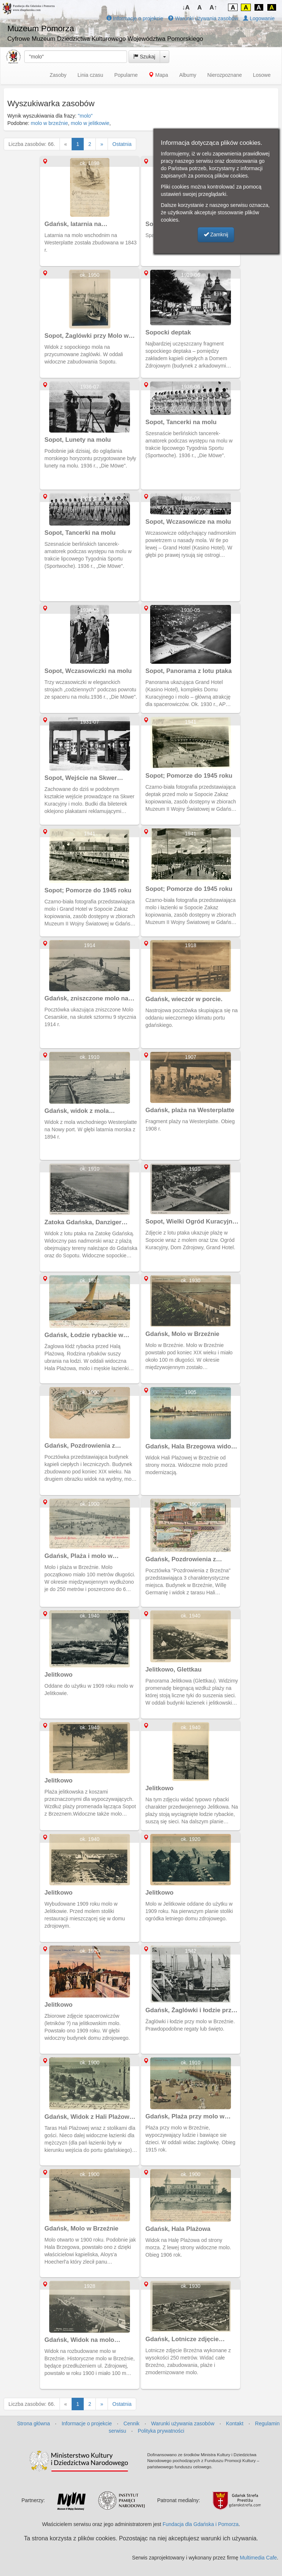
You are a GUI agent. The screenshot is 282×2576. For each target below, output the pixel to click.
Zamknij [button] (216, 234)
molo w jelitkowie (90, 123)
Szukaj (144, 57)
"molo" (85, 116)
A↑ (213, 7)
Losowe (262, 75)
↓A (186, 7)
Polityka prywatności (161, 2431)
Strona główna (33, 2423)
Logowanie (259, 18)
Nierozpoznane (224, 75)
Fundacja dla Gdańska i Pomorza (201, 2524)
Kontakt (234, 2423)
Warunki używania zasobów (203, 18)
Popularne (126, 75)
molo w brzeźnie (49, 123)
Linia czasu (90, 75)
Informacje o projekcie (134, 18)
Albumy (187, 75)
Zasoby (58, 75)
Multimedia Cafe (258, 2558)
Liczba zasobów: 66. (31, 144)
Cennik (131, 2423)
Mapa (158, 75)
